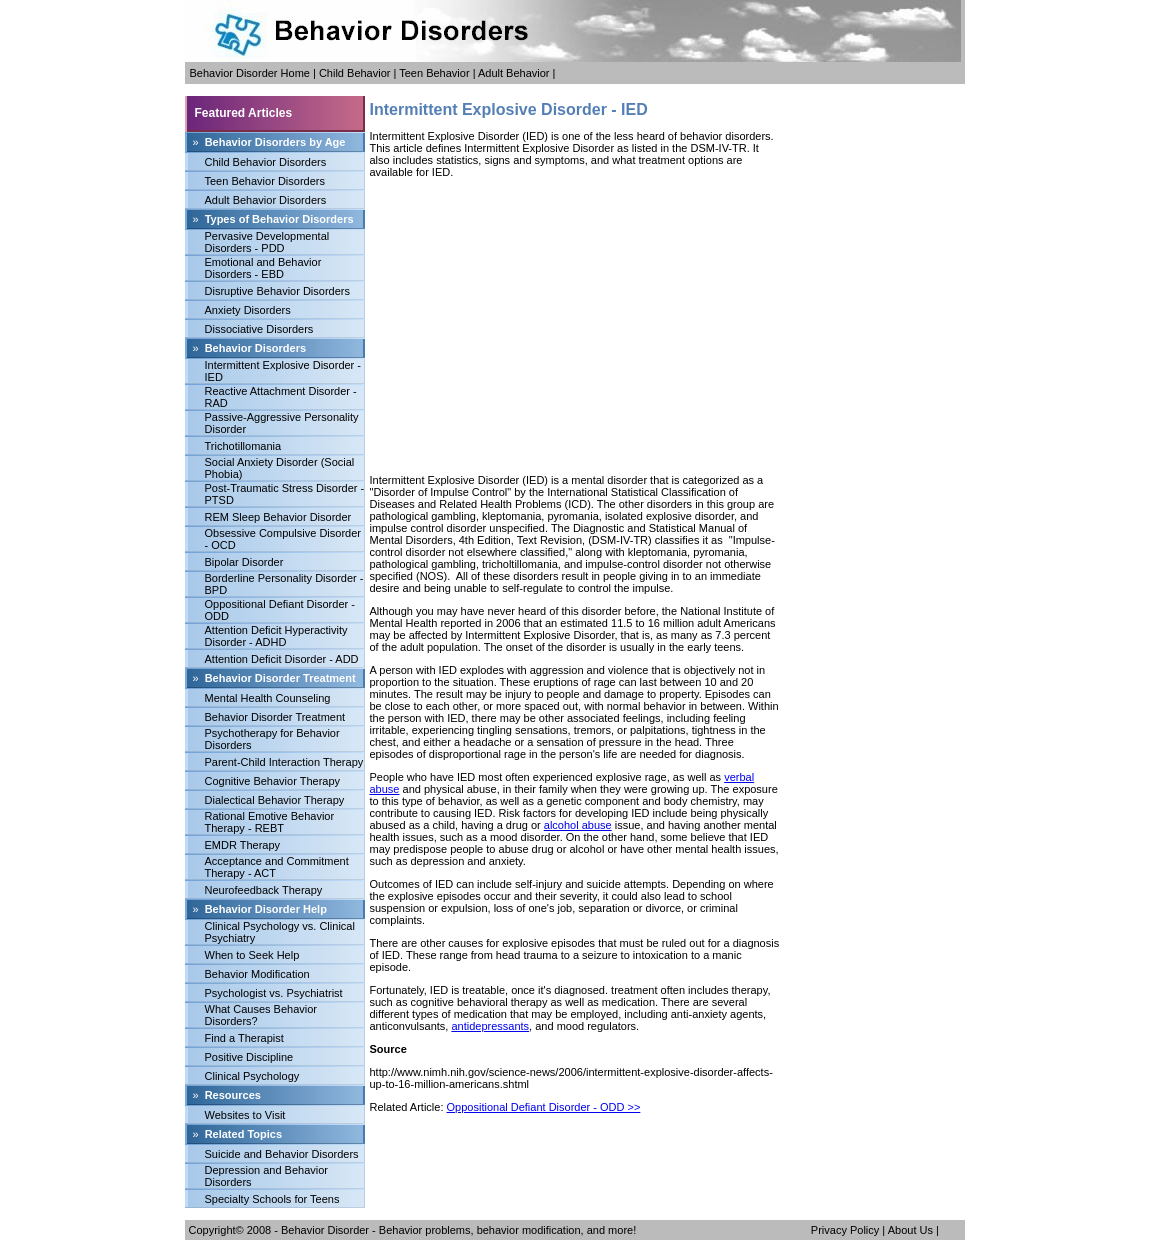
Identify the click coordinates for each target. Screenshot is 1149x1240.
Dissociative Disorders (259, 329)
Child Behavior (355, 73)
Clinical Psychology (252, 1076)
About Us (910, 1230)
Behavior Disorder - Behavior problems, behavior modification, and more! (458, 1230)
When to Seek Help (252, 955)
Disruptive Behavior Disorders (278, 291)
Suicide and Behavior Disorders (282, 1154)
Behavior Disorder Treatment (275, 717)
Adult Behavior (514, 73)
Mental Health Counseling (268, 698)
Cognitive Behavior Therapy (273, 781)
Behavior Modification (257, 974)
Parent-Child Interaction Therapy (284, 762)
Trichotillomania (243, 446)
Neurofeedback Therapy (264, 890)
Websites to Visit (245, 1115)
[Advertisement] (575, 326)
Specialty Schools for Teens (272, 1199)
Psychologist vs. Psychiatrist (274, 993)
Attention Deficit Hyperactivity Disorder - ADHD (276, 636)
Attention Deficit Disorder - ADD (282, 659)
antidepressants (490, 1026)
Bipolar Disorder (244, 562)
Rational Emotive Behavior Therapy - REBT (270, 822)
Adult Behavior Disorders (266, 200)
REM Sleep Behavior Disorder (278, 517)
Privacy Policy (845, 1230)
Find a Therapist (244, 1038)
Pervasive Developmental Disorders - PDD (267, 242)
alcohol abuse (578, 825)
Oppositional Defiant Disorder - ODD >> (544, 1107)
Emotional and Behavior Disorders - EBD (263, 268)
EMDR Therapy (243, 845)
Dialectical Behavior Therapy (275, 800)
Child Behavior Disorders (266, 162)
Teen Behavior (434, 73)
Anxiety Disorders (248, 310)
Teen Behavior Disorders (265, 181)
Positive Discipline (249, 1057)
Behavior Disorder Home (250, 73)
